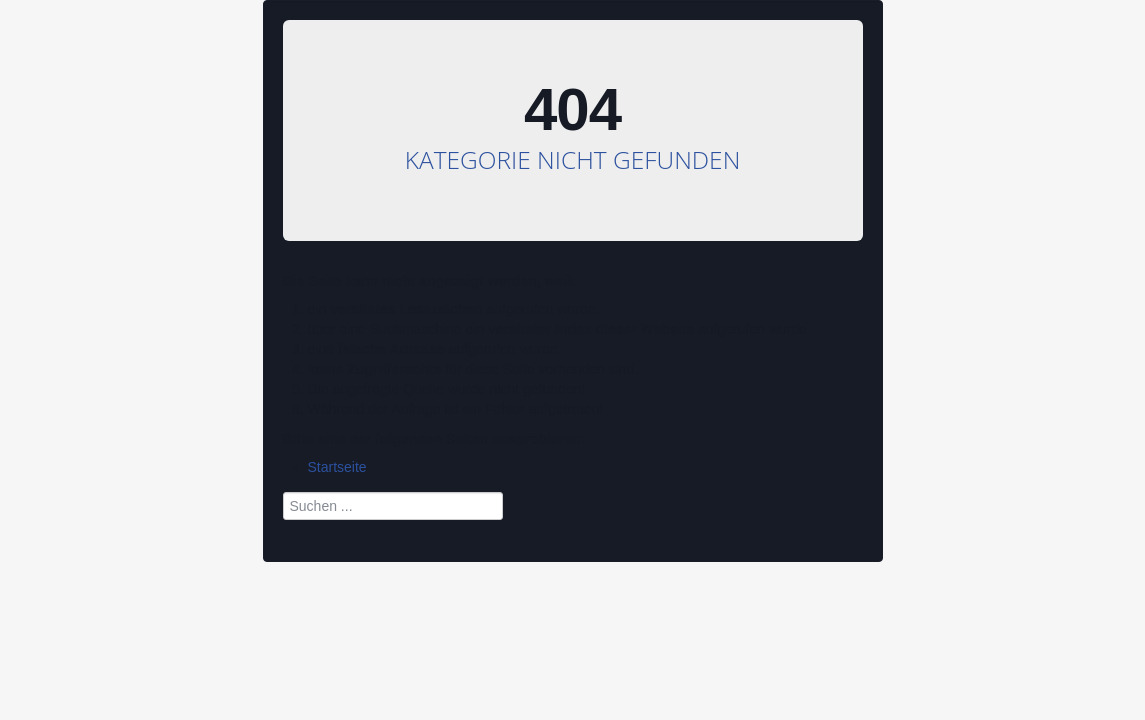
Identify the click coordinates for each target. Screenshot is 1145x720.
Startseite (337, 467)
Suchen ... (283, 487)
